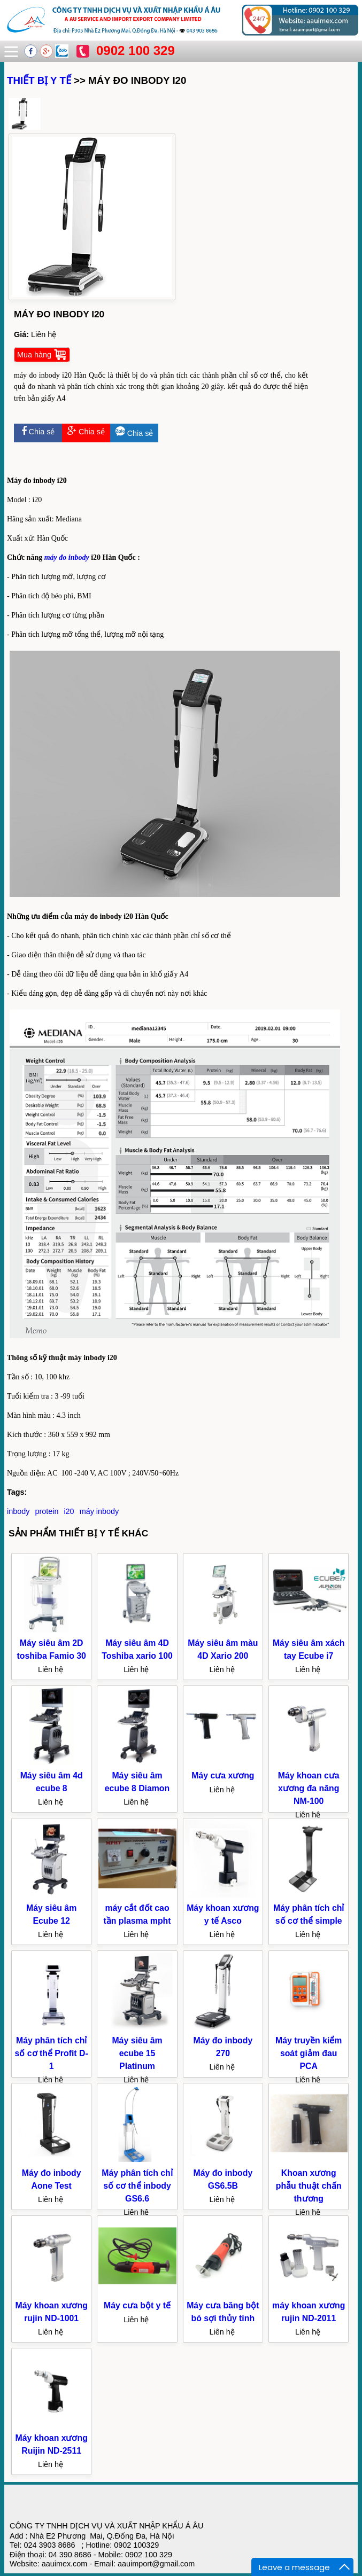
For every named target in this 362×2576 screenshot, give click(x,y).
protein (46, 1511)
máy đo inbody (66, 557)
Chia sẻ (38, 431)
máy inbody (99, 1511)
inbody (18, 1511)
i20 (69, 1511)
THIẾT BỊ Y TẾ (39, 80)
